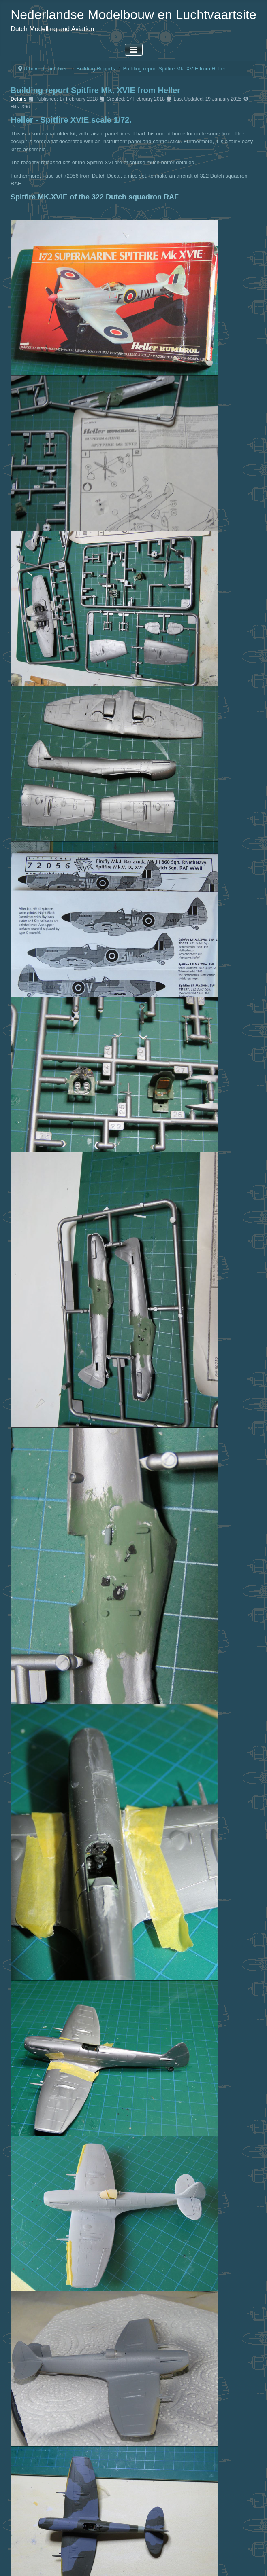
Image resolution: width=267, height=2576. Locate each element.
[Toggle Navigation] (134, 50)
